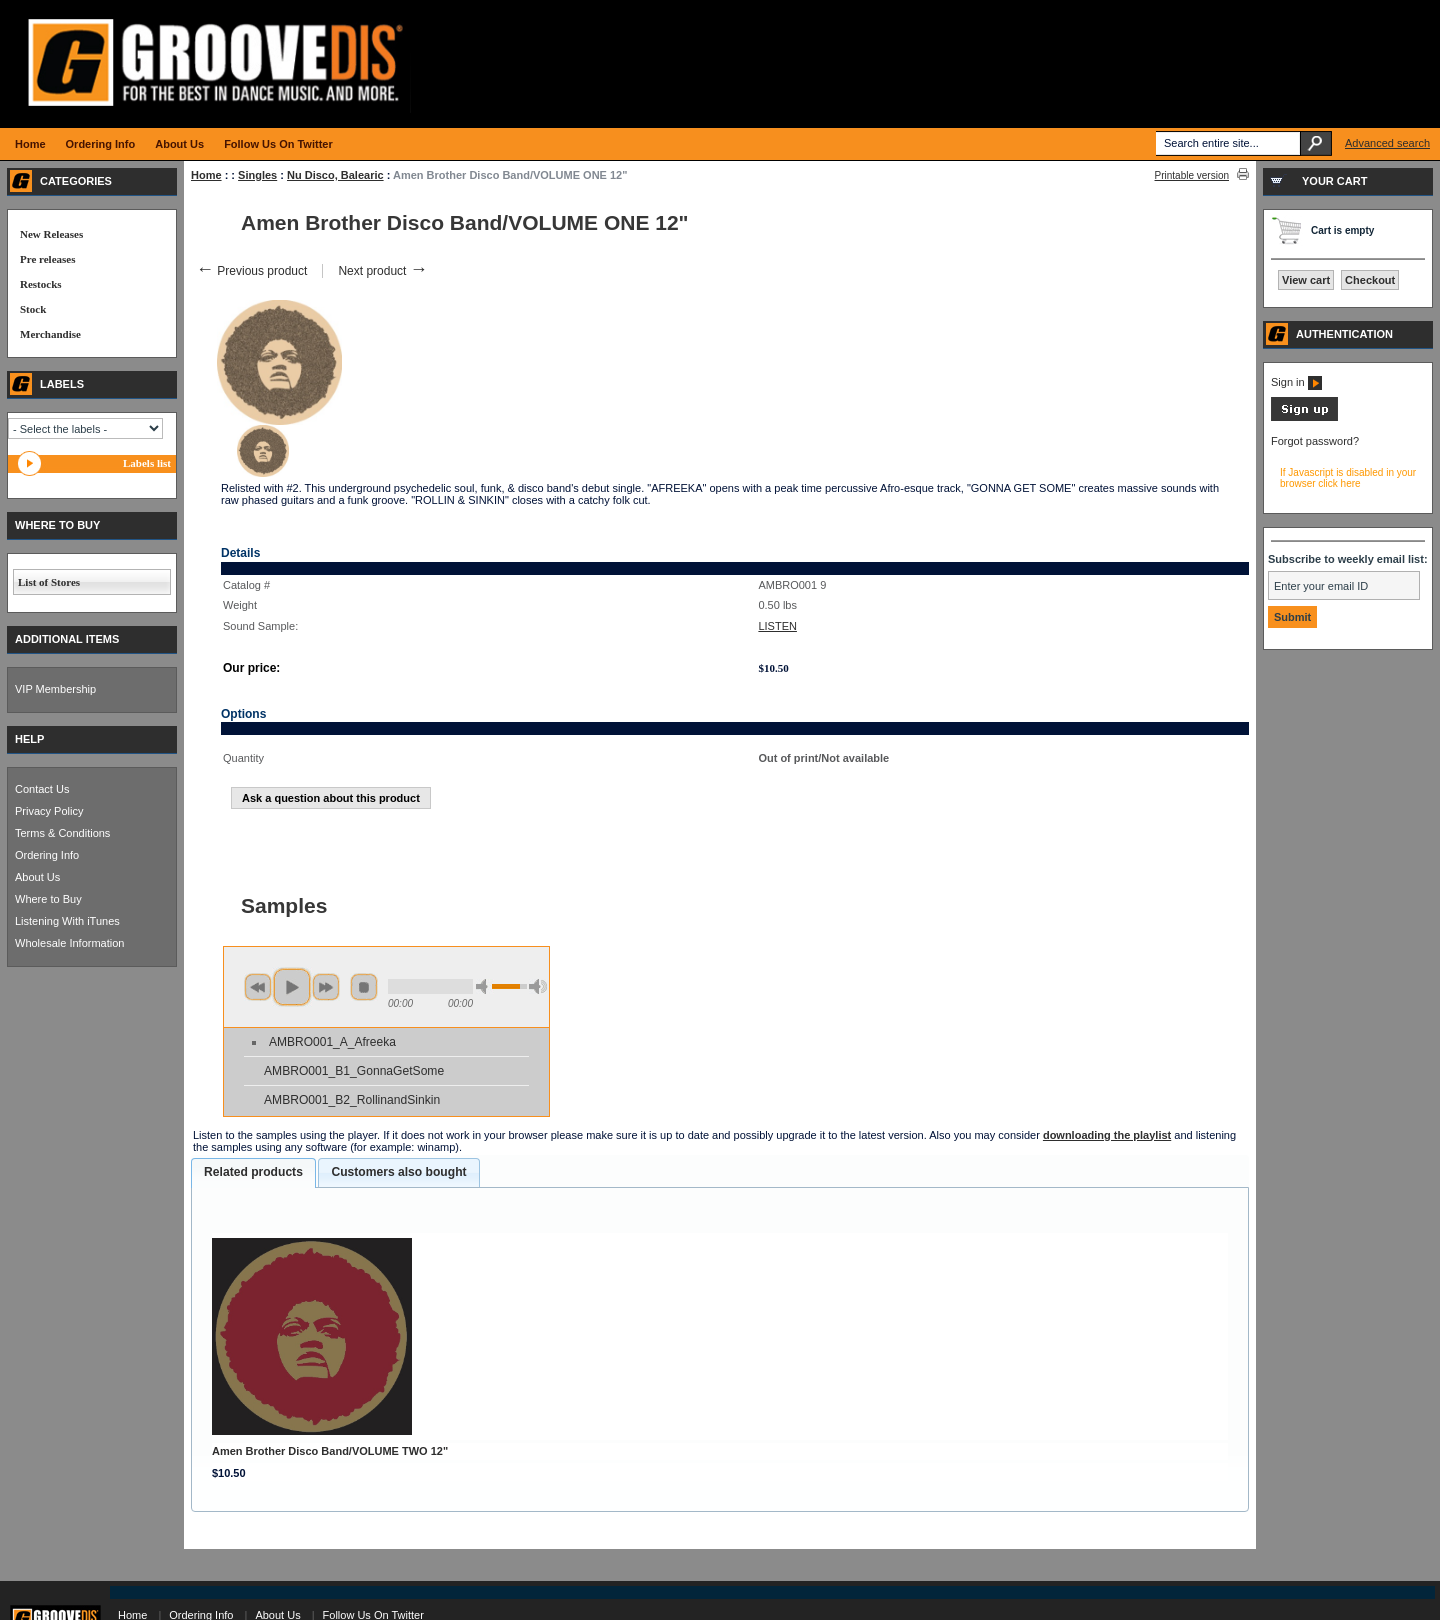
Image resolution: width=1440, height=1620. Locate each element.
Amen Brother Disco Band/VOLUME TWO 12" (330, 1451)
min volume (485, 986)
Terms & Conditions (62, 833)
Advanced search (1387, 143)
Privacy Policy (49, 811)
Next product (382, 271)
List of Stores (49, 582)
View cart (1306, 280)
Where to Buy (48, 899)
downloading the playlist (1107, 1135)
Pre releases (47, 259)
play (292, 987)
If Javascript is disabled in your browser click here (1348, 478)
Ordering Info (47, 855)
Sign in (1296, 382)
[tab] (253, 1173)
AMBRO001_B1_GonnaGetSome (354, 1071)
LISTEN (777, 626)
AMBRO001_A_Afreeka (332, 1042)
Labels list (147, 463)
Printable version (1192, 175)
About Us (37, 877)
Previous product (251, 271)
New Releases (51, 234)
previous (258, 987)
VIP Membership (55, 689)
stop (364, 987)
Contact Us (42, 789)
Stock (33, 309)
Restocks (41, 284)
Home (206, 175)
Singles (257, 175)
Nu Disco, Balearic (335, 175)
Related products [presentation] (253, 1172)
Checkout (1370, 280)
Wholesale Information (69, 943)
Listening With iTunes (67, 921)
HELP (29, 739)
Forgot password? (1315, 441)
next (326, 987)
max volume (538, 986)
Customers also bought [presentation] (398, 1172)
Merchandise (50, 334)
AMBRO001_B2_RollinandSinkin (352, 1100)
